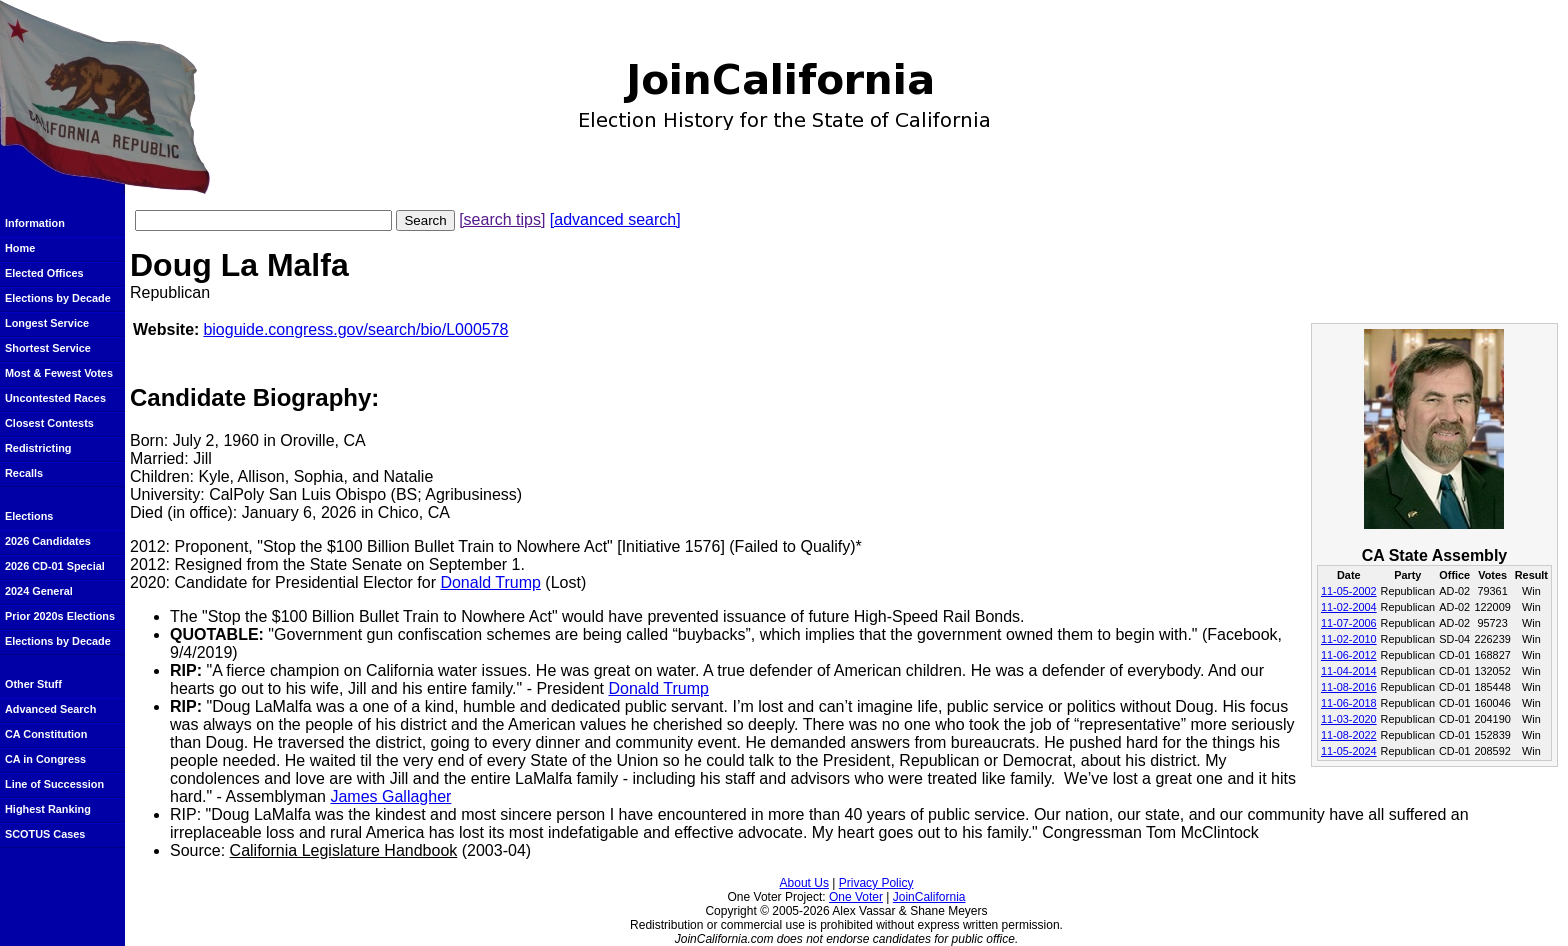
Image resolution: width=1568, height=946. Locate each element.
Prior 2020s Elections (60, 616)
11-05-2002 (1349, 591)
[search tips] (502, 219)
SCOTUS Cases (45, 834)
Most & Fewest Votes (59, 373)
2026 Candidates (48, 541)
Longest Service (47, 323)
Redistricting (38, 448)
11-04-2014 (1349, 671)
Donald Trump (490, 582)
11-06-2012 (1349, 655)
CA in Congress (45, 759)
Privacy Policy (876, 883)
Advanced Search (50, 709)
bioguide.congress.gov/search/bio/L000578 (355, 329)
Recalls (24, 473)
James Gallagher (390, 796)
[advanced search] (615, 219)
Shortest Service (48, 348)
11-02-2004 (1349, 607)
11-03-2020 (1349, 719)
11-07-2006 (1349, 623)
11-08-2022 (1349, 735)
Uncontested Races (55, 398)
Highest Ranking (48, 809)
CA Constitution (46, 734)
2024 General (39, 591)
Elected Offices (44, 273)
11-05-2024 (1349, 751)
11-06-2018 (1349, 703)
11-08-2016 (1349, 687)
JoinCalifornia (929, 897)
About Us (804, 883)
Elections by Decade (58, 298)
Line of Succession (54, 784)
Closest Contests (49, 423)
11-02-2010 (1349, 639)
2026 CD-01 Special (55, 566)
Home (20, 248)
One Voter (856, 897)
